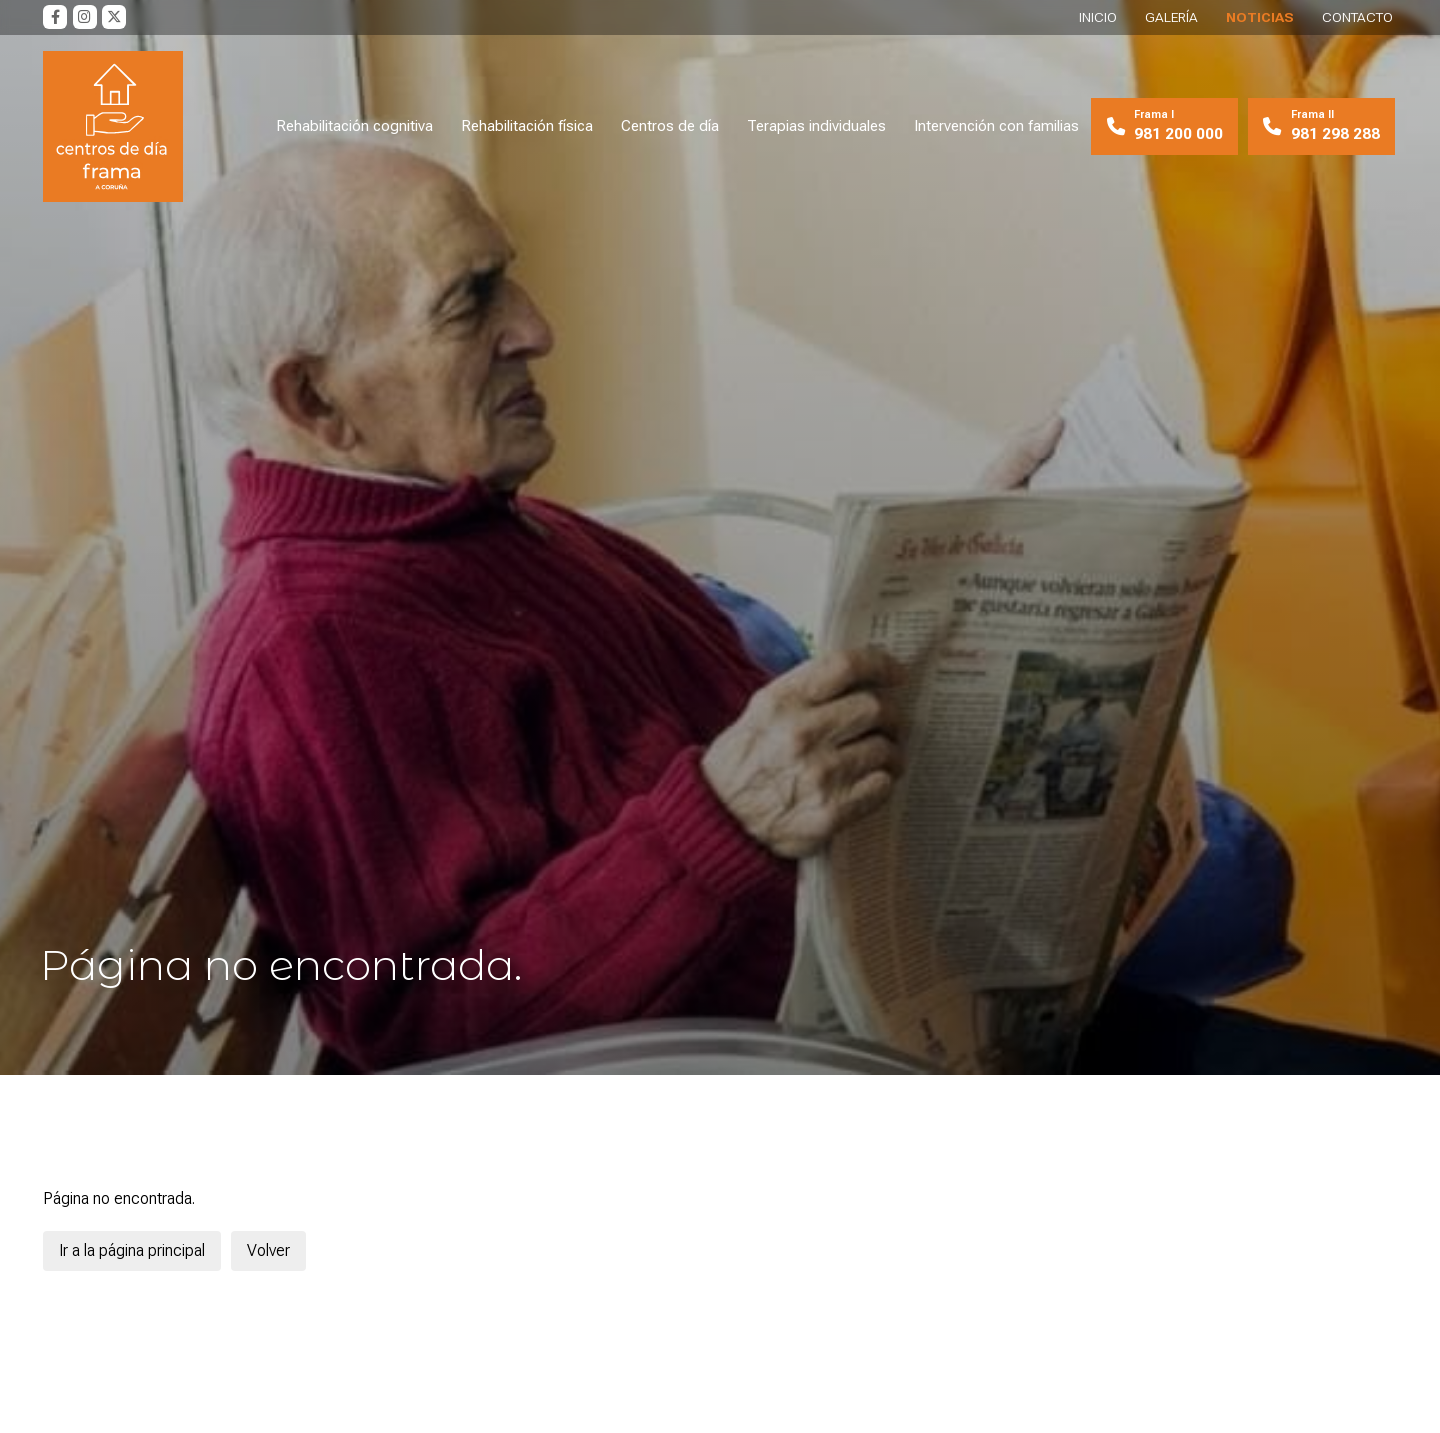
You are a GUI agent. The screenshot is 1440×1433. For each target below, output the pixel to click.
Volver (268, 1250)
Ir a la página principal (132, 1250)
